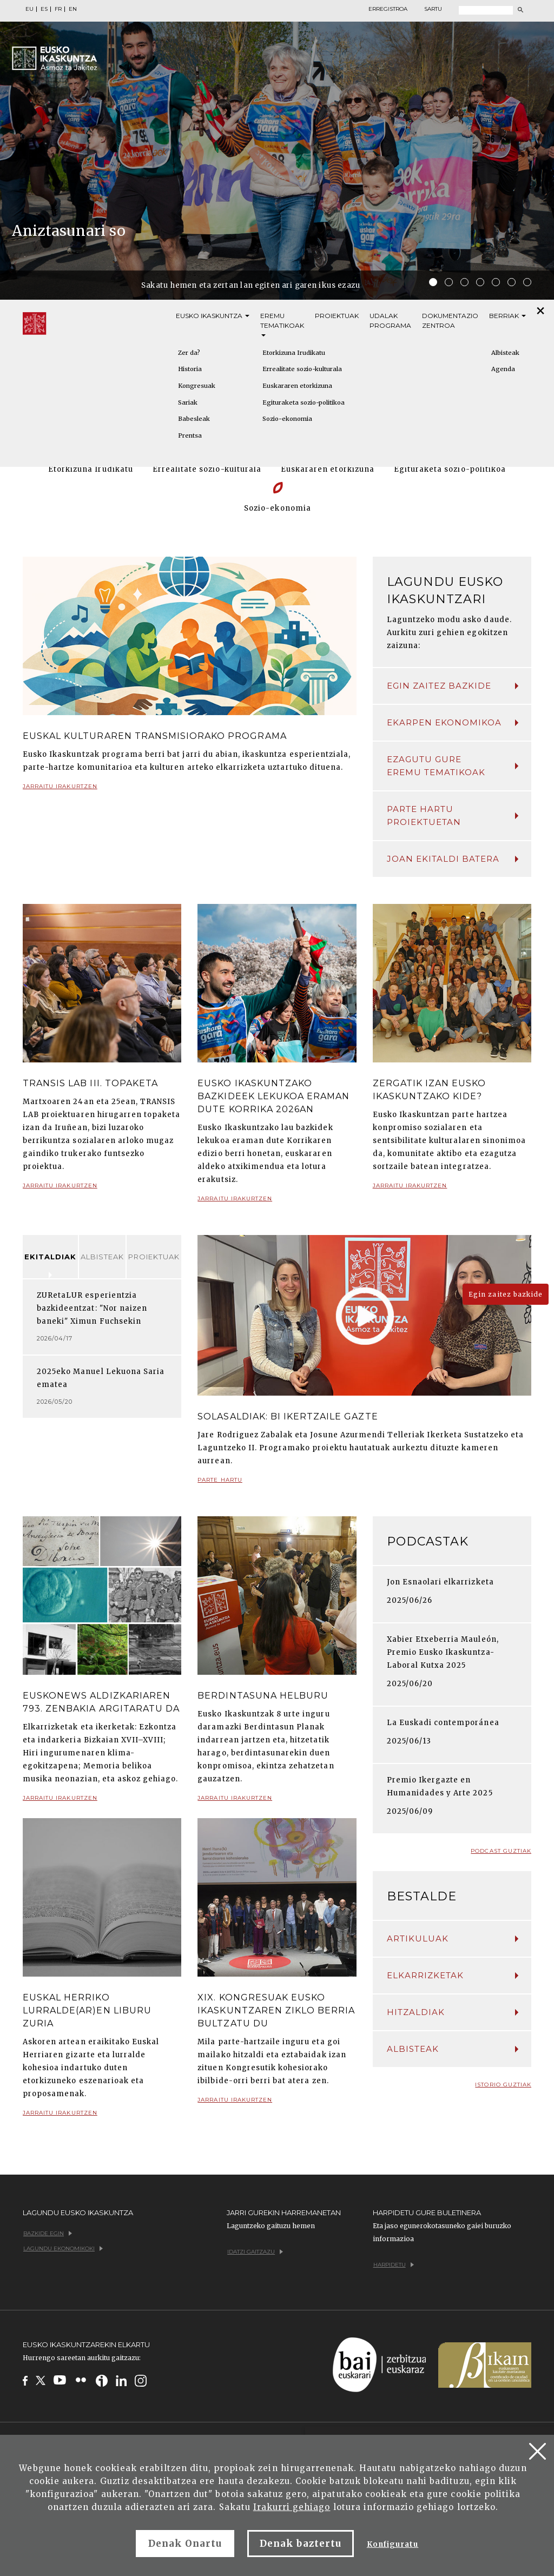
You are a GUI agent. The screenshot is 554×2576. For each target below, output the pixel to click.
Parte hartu (219, 1484)
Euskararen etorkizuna (297, 385)
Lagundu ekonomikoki (63, 2248)
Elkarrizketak (452, 1975)
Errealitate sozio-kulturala (302, 369)
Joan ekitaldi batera (452, 859)
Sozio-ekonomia (287, 418)
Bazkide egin (47, 2233)
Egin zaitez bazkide (452, 686)
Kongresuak (196, 385)
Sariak (187, 402)
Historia (190, 369)
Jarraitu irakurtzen (60, 790)
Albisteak (102, 1256)
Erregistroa (387, 9)
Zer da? (189, 352)
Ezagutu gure (452, 766)
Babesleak (194, 418)
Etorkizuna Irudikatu (293, 352)
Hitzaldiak (452, 2012)
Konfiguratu (392, 2544)
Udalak (390, 321)
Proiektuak (337, 316)
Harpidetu (393, 2264)
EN (73, 9)
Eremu (282, 324)
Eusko (212, 316)
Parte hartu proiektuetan (452, 815)
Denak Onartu (185, 2543)
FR (58, 9)
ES (44, 9)
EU (29, 9)
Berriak (507, 316)
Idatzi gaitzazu (255, 2251)
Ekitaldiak (50, 1256)
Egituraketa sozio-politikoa (303, 402)
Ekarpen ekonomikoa (452, 722)
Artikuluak (452, 1938)
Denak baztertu (300, 2543)
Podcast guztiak (501, 1850)
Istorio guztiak (503, 2084)
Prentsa (190, 435)
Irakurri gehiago (292, 2507)
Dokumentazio (450, 321)
